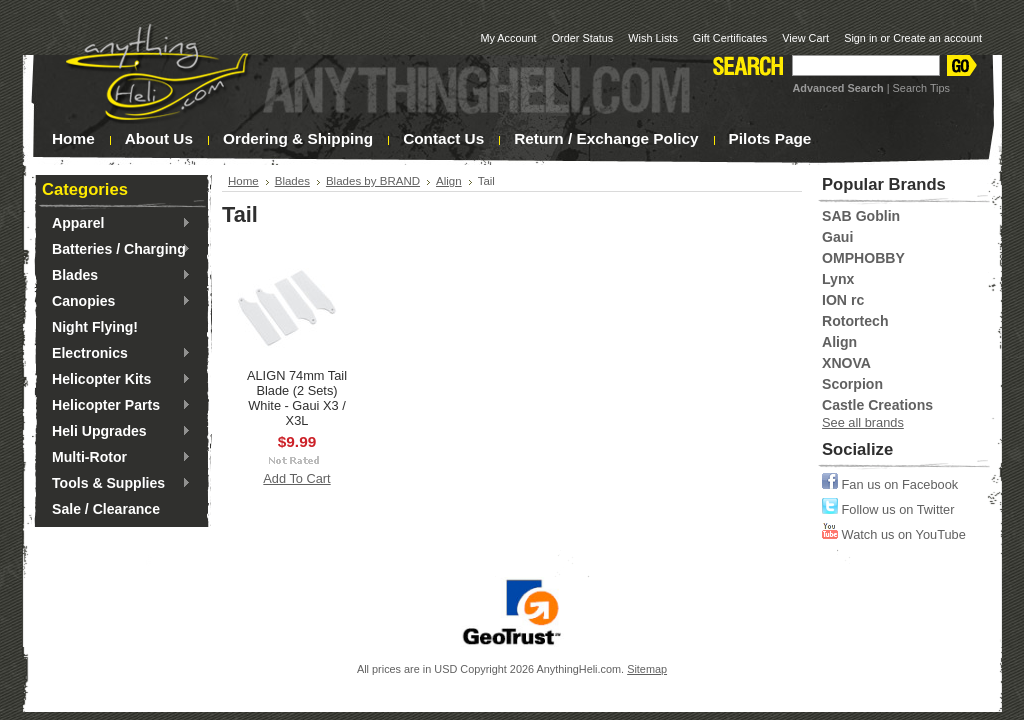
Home (243, 181)
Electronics (116, 354)
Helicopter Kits (116, 380)
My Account (508, 38)
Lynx (838, 279)
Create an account (937, 38)
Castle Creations (877, 405)
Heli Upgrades (116, 432)
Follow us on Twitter (888, 509)
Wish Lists (653, 38)
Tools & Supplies (116, 484)
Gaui (837, 237)
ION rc (843, 300)
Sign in (860, 38)
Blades (116, 276)
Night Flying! (95, 327)
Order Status (583, 38)
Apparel (116, 224)
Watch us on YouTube (894, 534)
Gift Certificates (730, 38)
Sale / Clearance (106, 509)
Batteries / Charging (116, 250)
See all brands (863, 422)
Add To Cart (296, 478)
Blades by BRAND (373, 181)
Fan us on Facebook (890, 484)
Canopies (116, 302)
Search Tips (921, 88)
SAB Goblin (861, 216)
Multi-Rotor (116, 458)
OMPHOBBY (863, 258)
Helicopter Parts (116, 406)
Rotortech (855, 321)
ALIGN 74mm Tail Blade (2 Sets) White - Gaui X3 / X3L (297, 398)
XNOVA (846, 363)
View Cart (805, 38)
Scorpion (852, 384)
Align (449, 181)
